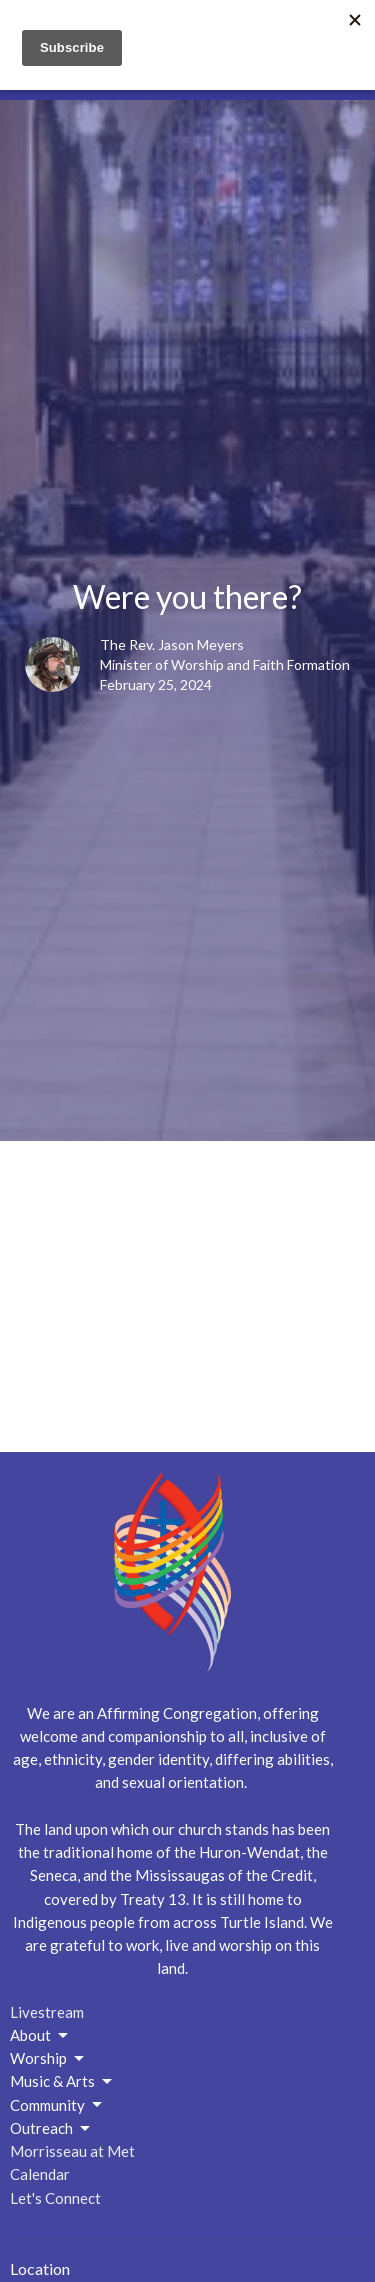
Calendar (40, 2174)
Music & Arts (62, 2082)
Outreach (51, 2129)
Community (57, 2105)
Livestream (47, 2012)
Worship (48, 2059)
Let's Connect (55, 2198)
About (40, 2036)
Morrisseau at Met (72, 2151)
